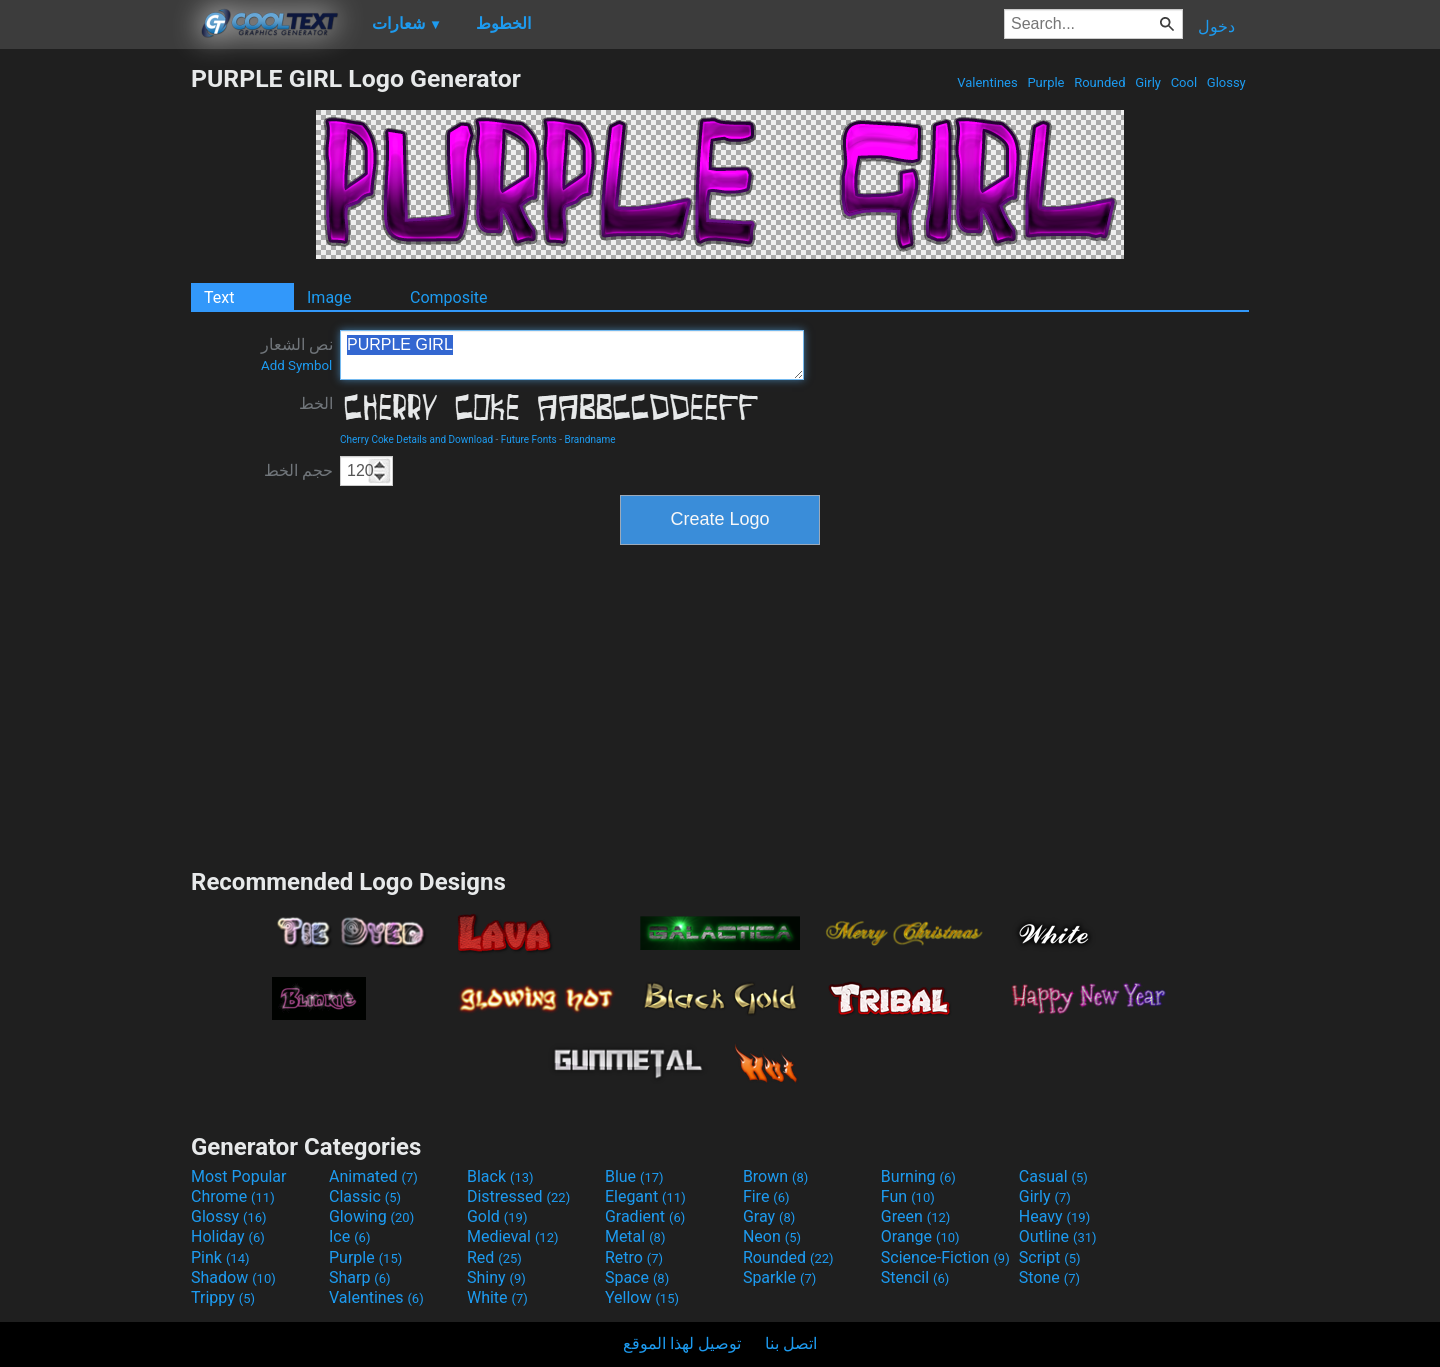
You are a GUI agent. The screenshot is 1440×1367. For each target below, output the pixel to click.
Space (637, 1277)
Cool (1183, 82)
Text (219, 297)
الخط (316, 403)
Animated (373, 1176)
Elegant (645, 1196)
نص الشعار (297, 354)
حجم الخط (298, 470)
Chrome (233, 1196)
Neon (772, 1236)
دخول (1216, 26)
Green (916, 1216)
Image (329, 297)
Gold (497, 1216)
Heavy (1054, 1216)
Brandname (589, 439)
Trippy (223, 1297)
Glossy (1226, 82)
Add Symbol (296, 365)
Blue (634, 1176)
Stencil (915, 1277)
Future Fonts (529, 439)
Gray (769, 1216)
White (497, 1297)
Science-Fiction (945, 1257)
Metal (635, 1236)
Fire (766, 1196)
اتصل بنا (791, 1343)
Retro (634, 1257)
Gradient (645, 1216)
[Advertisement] (95, 364)
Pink (220, 1257)
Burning (918, 1176)
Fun (908, 1196)
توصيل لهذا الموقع (682, 1343)
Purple (1046, 82)
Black (500, 1176)
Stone (1049, 1277)
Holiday (228, 1236)
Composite (449, 297)
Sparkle (779, 1277)
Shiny (496, 1277)
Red (494, 1257)
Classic (365, 1196)
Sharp (360, 1277)
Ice (349, 1236)
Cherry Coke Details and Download (416, 439)
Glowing (371, 1216)
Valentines (987, 82)
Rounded (1100, 82)
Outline (1058, 1236)
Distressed (518, 1196)
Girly (1148, 82)
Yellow (642, 1297)
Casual (1053, 1176)
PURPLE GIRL (572, 355)
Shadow (233, 1277)
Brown (775, 1176)
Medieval (513, 1236)
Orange (920, 1236)
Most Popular (239, 1176)
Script (1050, 1257)
